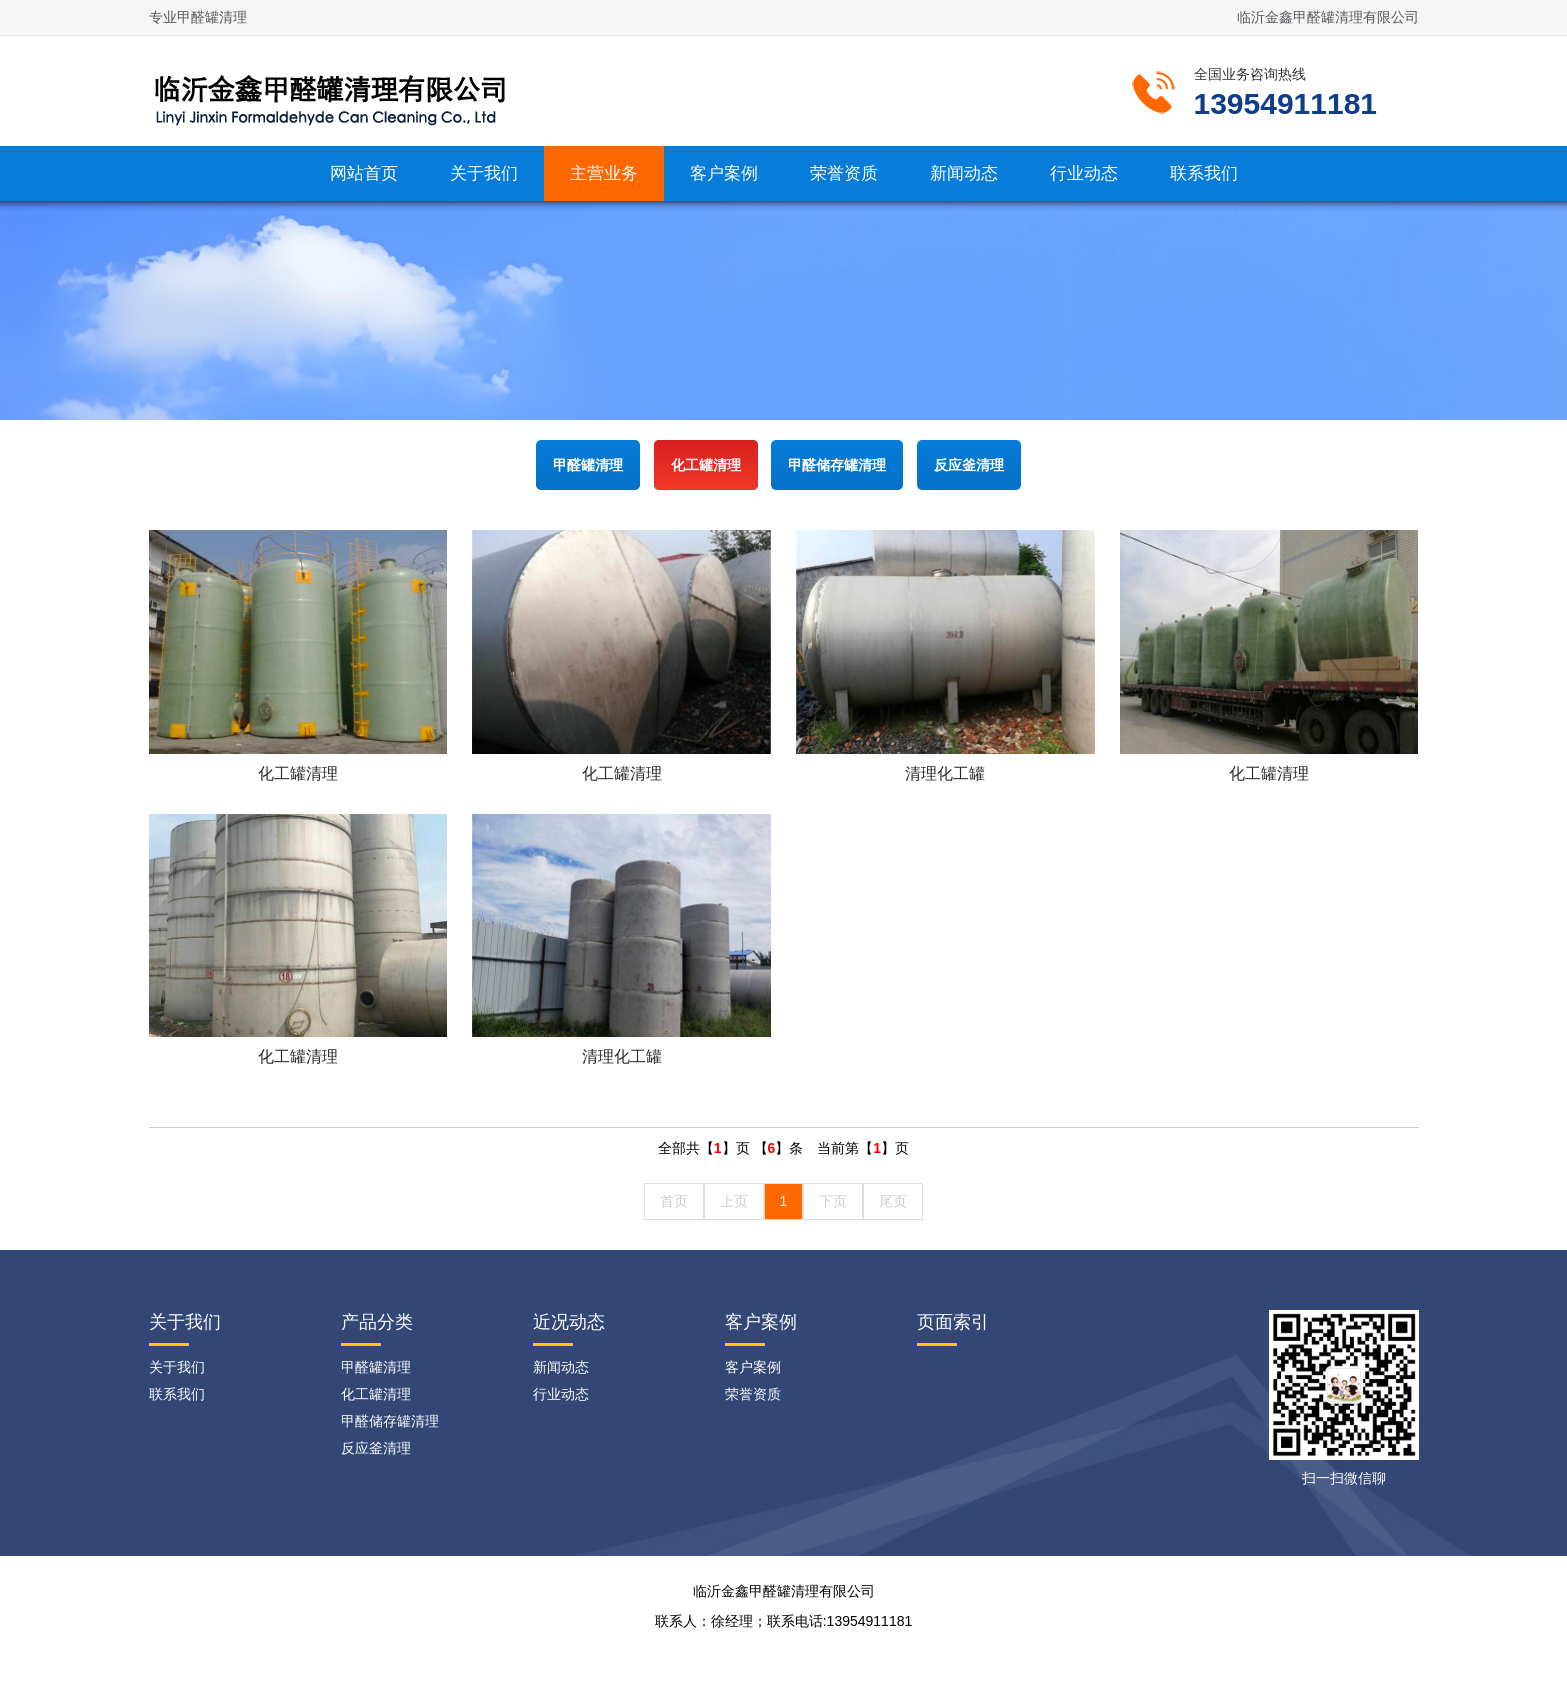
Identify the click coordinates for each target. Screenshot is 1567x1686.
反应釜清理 (969, 465)
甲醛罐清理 (588, 465)
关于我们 (484, 173)
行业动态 (1084, 173)
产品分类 (377, 1322)
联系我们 (1204, 173)
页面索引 (953, 1322)
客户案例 (724, 173)
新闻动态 (964, 173)
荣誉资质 (844, 173)
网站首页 (364, 173)
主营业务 (604, 173)
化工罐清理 (706, 465)
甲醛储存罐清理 (837, 465)
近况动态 (569, 1322)
